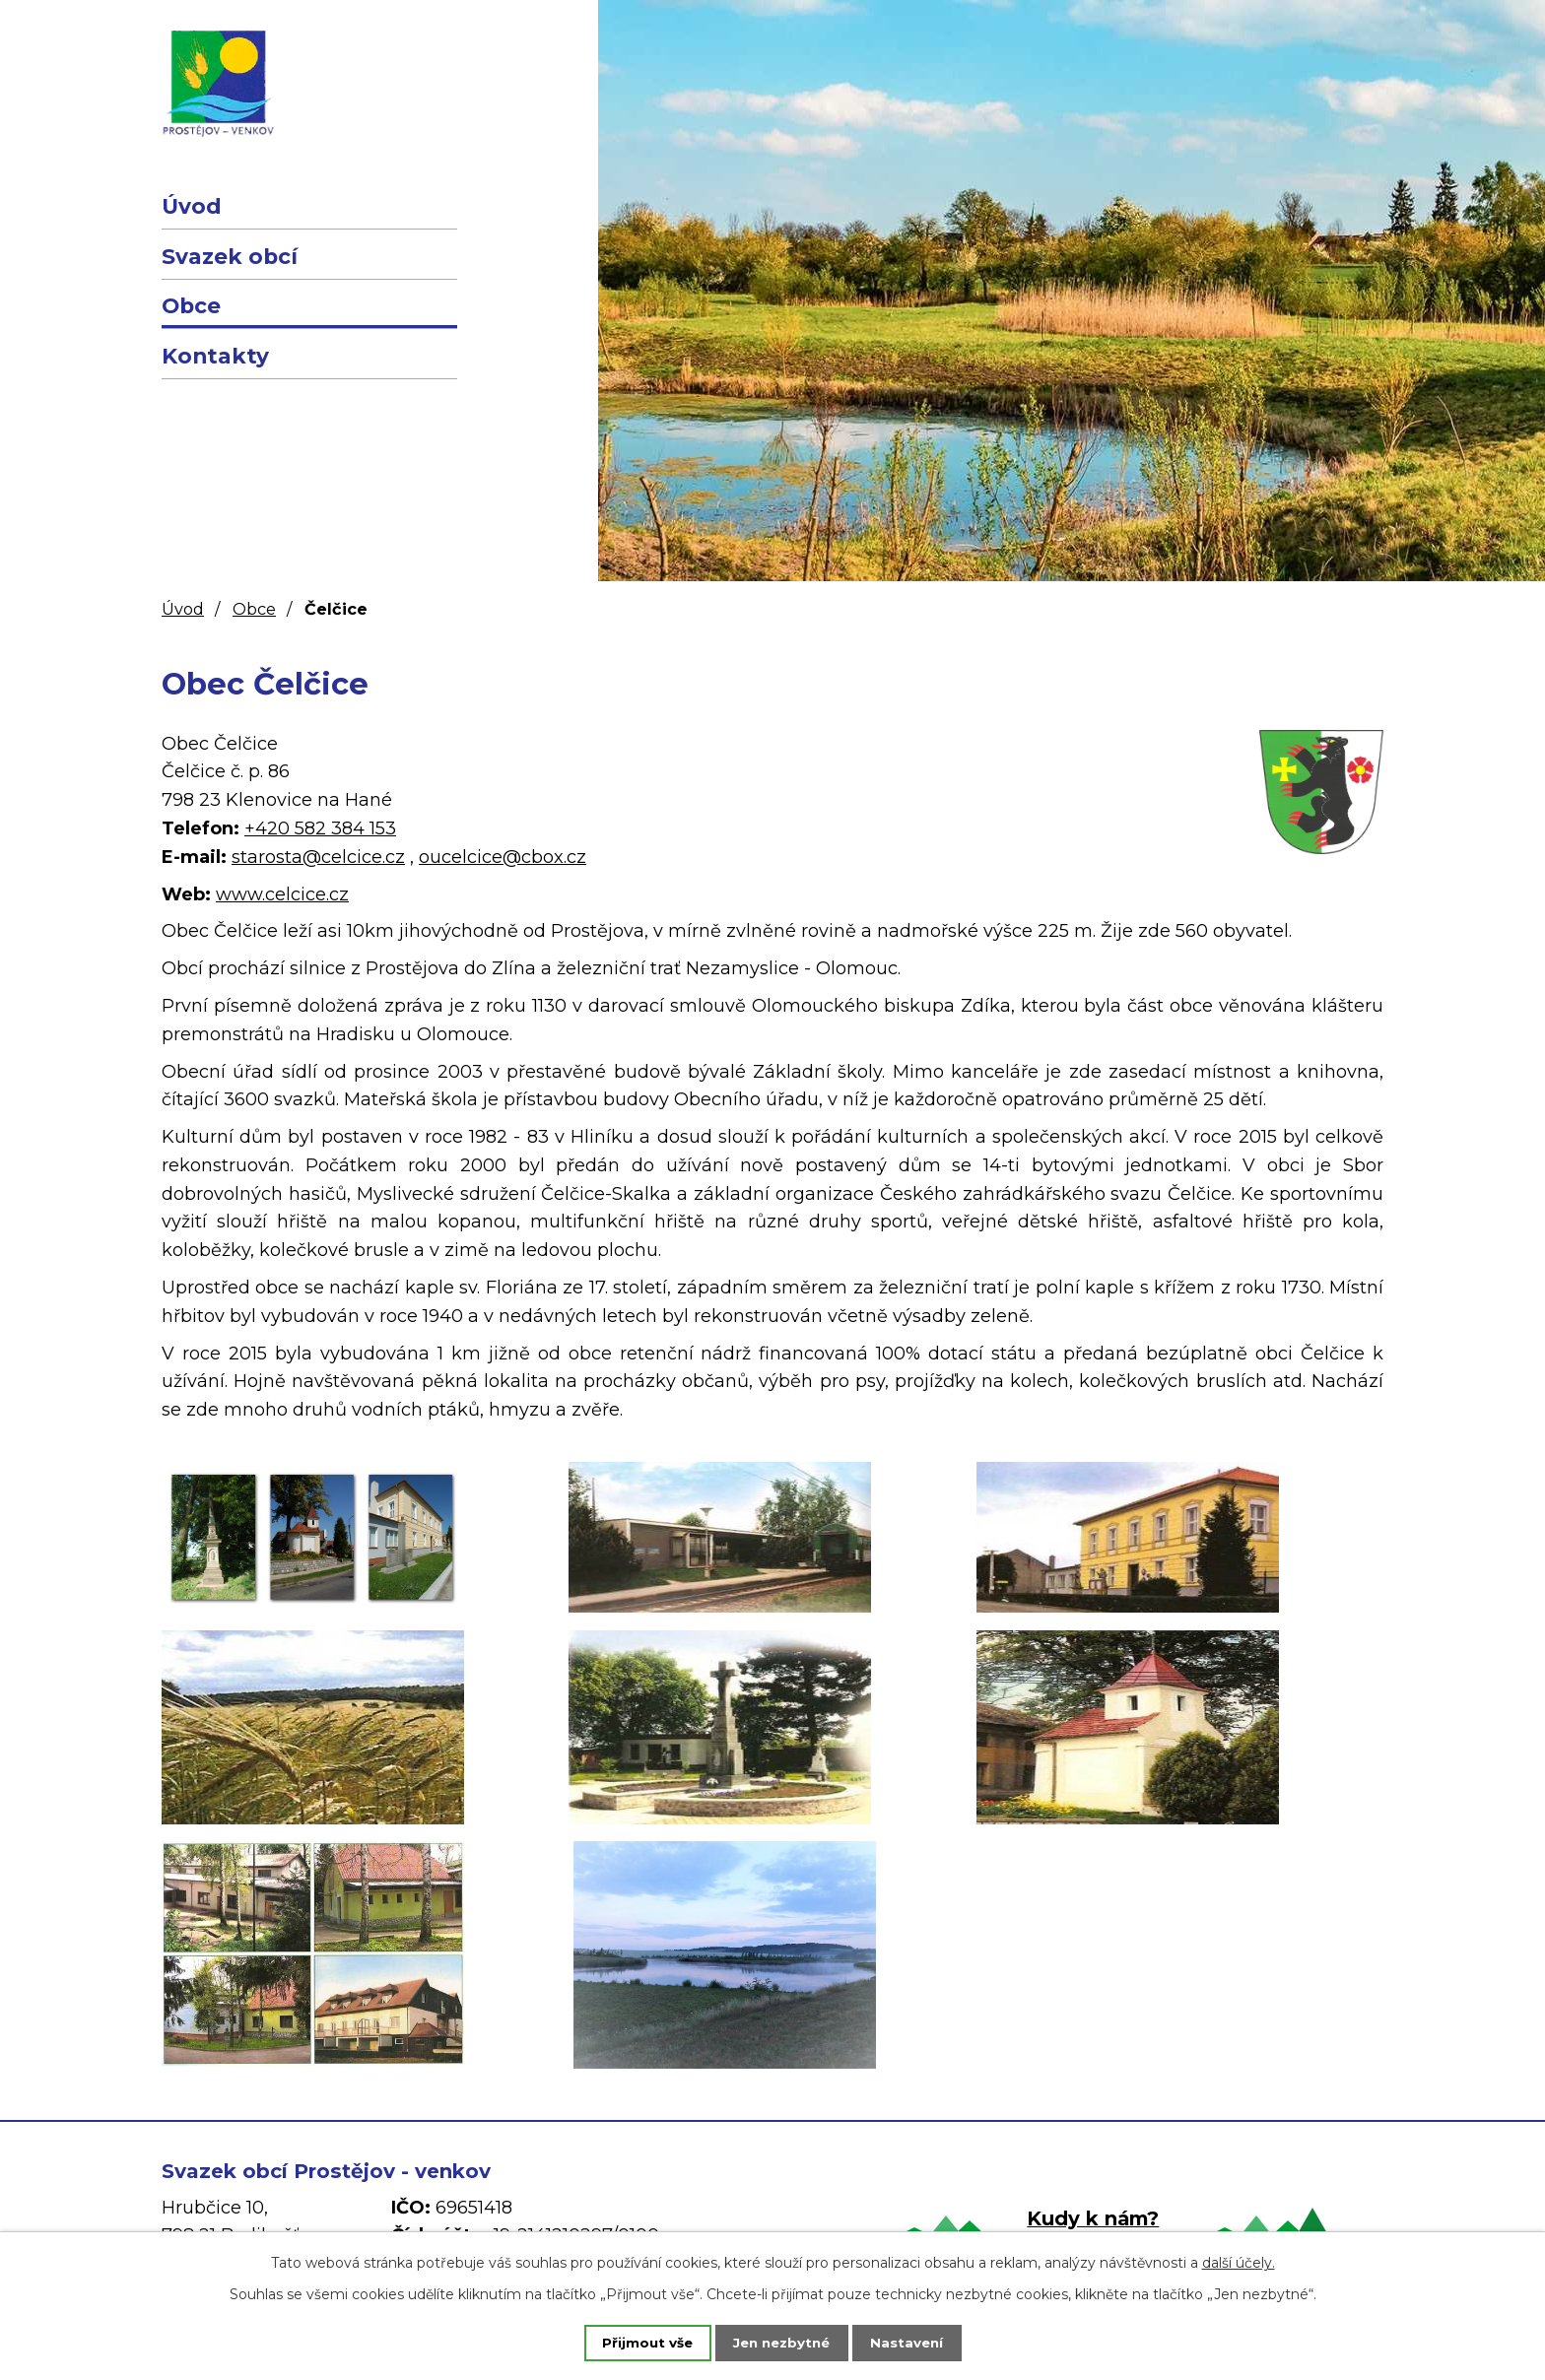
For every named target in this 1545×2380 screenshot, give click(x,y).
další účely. (1238, 2261)
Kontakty (215, 355)
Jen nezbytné (782, 2341)
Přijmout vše (634, 2341)
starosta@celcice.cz (318, 857)
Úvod (192, 206)
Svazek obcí (230, 256)
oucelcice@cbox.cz (502, 857)
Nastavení (920, 2341)
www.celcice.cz (282, 894)
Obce (191, 305)
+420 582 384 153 (320, 828)
